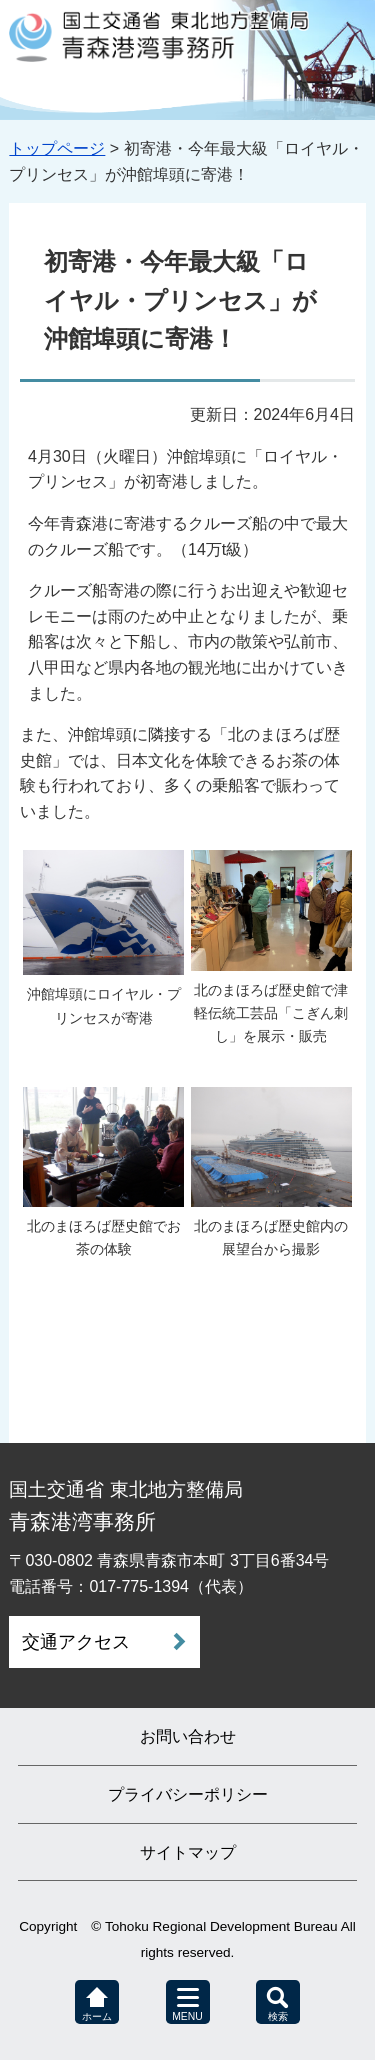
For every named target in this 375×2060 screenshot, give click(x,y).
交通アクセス (76, 1642)
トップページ (57, 148)
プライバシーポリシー (188, 1794)
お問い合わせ (188, 1736)
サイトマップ (188, 1852)
